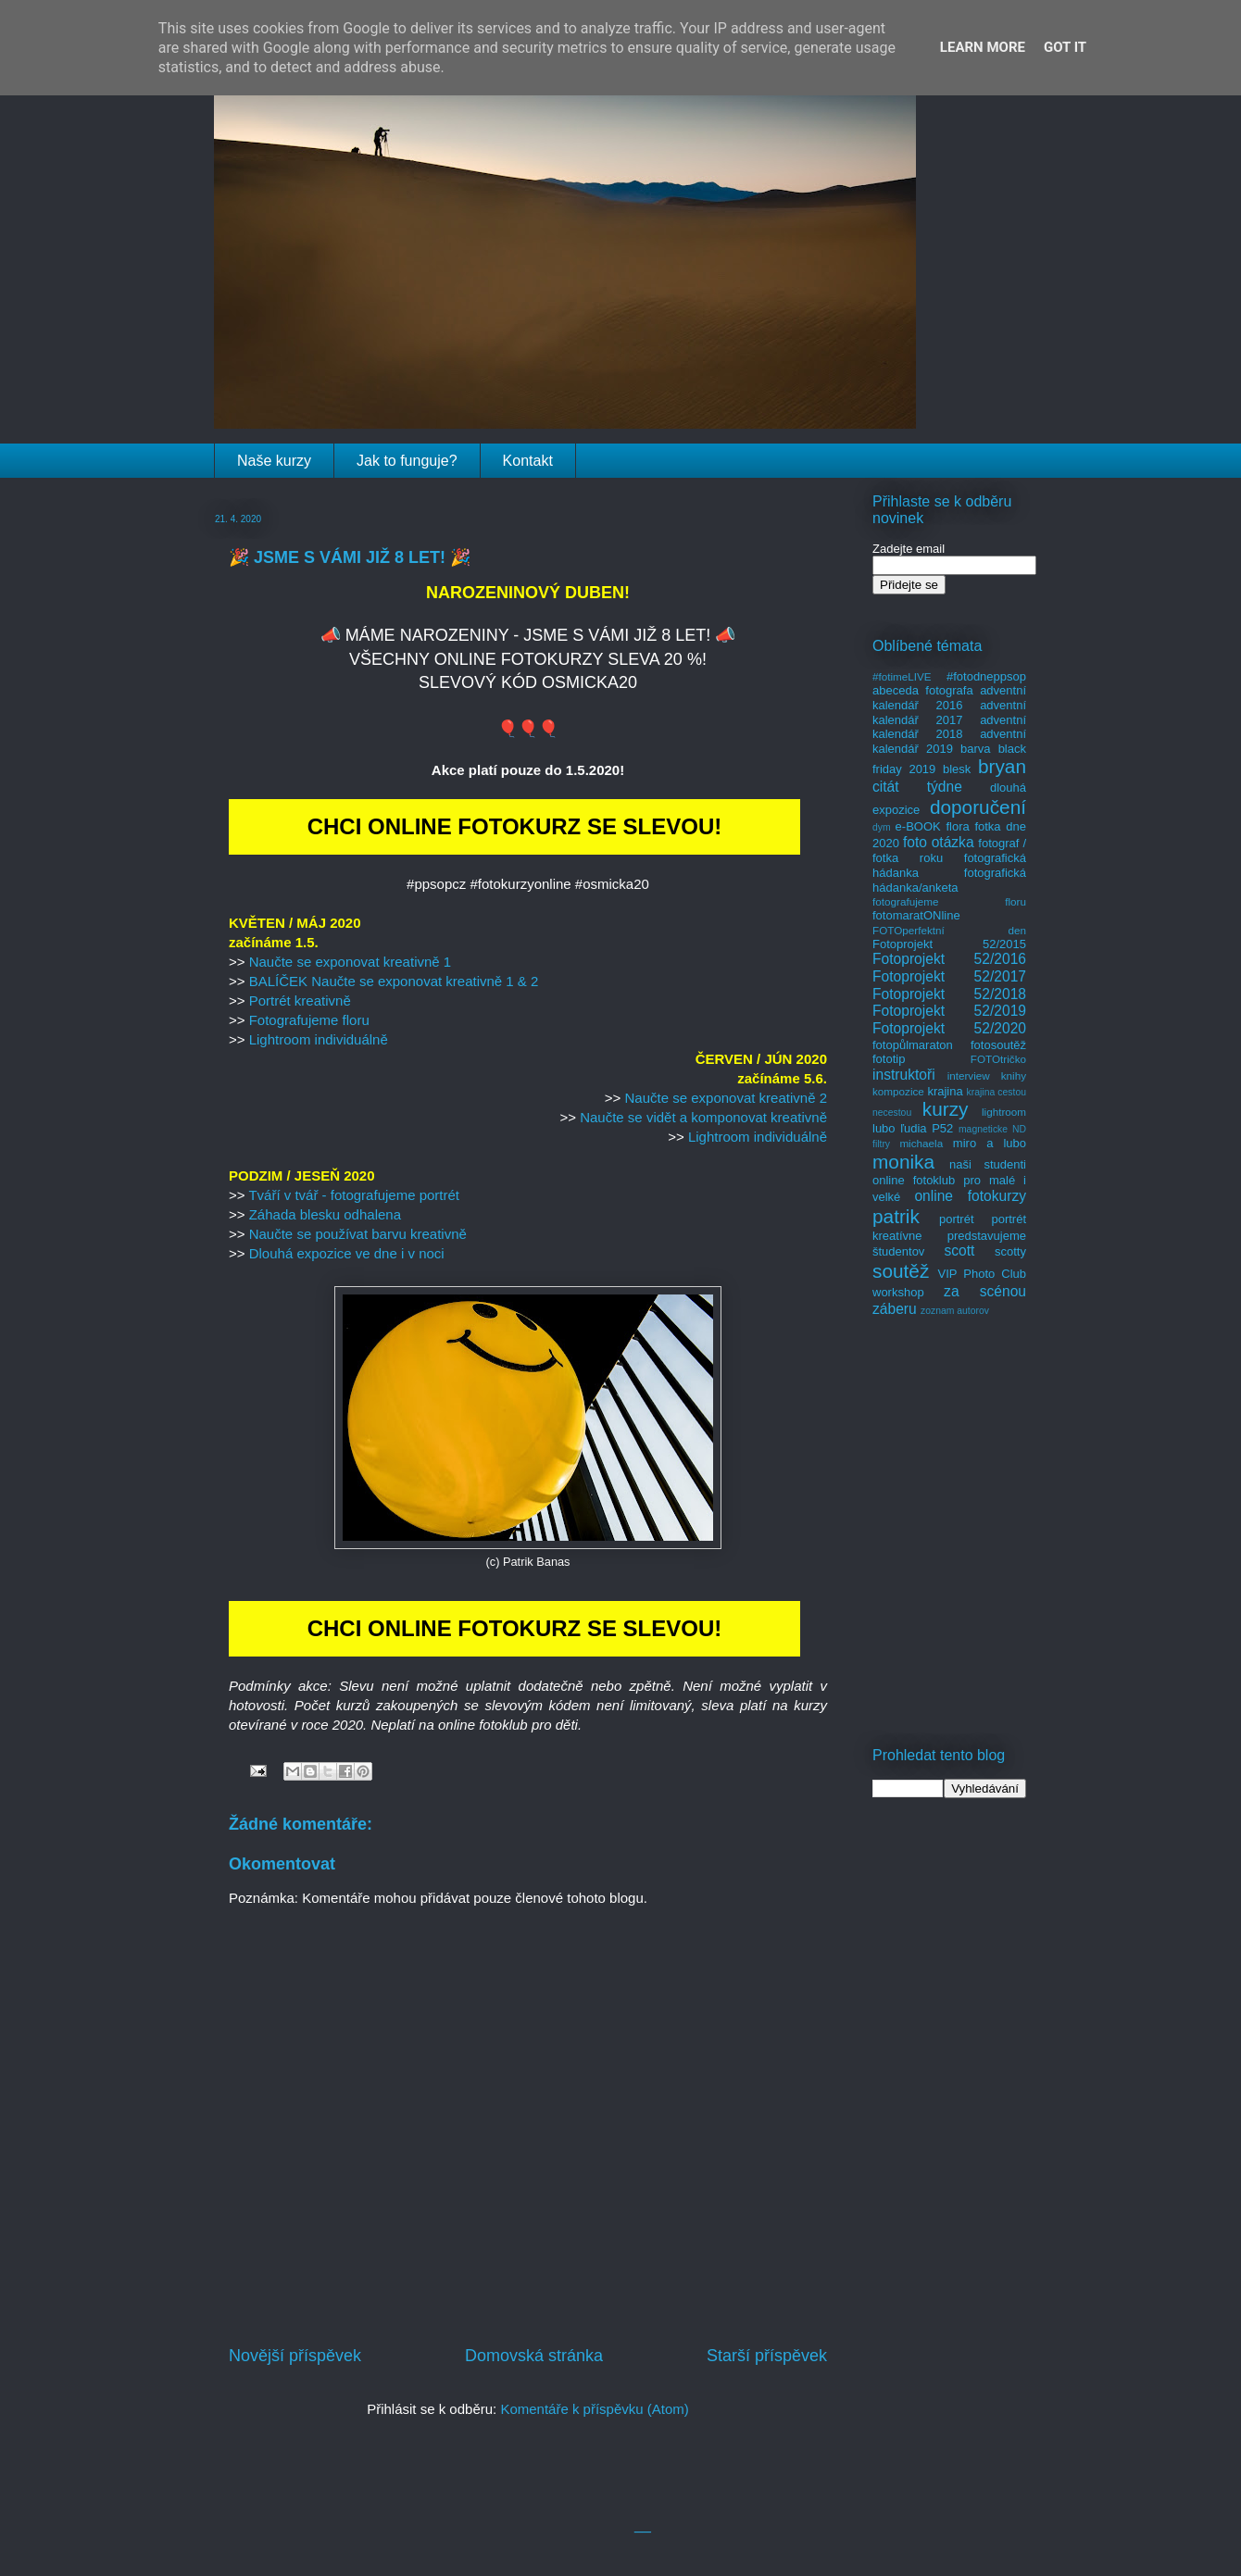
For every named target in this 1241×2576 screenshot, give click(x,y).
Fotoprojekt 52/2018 (949, 994)
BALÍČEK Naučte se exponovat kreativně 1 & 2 (394, 981)
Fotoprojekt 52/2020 (949, 1028)
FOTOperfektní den (949, 930)
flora (957, 826)
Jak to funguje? (407, 461)
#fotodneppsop (986, 676)
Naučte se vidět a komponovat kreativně (703, 1117)
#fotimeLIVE (902, 676)
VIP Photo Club (982, 1274)
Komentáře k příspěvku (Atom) (594, 2409)
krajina (944, 1091)
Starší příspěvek (767, 2355)
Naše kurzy (274, 461)
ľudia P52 (926, 1128)
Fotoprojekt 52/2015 (949, 944)
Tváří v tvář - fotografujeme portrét (353, 1195)
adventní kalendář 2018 (949, 727)
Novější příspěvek (295, 2355)
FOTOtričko (998, 1059)
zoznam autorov (955, 1311)
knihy (1013, 1075)
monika (903, 1161)
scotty (1010, 1251)
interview (968, 1075)
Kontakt (528, 461)
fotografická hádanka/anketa (949, 880)
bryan (1002, 766)
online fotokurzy (970, 1196)
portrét (956, 1219)
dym (881, 827)
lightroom (1004, 1112)
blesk (957, 769)
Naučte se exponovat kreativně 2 (726, 1098)
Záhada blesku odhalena (325, 1214)
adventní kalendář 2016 (949, 697)
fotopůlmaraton (912, 1045)
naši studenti (987, 1164)
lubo (884, 1128)
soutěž (900, 1271)
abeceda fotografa (922, 690)
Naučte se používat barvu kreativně (358, 1234)
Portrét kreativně (300, 1000)
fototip (888, 1059)
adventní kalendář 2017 (949, 712)
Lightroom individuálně (318, 1039)
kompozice (898, 1091)
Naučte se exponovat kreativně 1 (350, 961)
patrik (896, 1216)
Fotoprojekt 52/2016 (949, 959)
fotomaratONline (916, 915)
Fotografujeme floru (309, 1020)
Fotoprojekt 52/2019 (949, 1011)
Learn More (982, 47)
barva (975, 749)
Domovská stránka (534, 2355)
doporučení (978, 807)
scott (959, 1250)
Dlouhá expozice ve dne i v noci (347, 1253)
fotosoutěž (998, 1045)
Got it (1065, 47)
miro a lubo (989, 1143)
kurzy (945, 1108)
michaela (921, 1143)
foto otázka (938, 842)
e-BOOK (918, 826)
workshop (898, 1292)
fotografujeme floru (949, 901)
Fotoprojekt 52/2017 (949, 976)
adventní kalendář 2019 (949, 741)
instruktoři (903, 1074)
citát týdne (917, 786)
